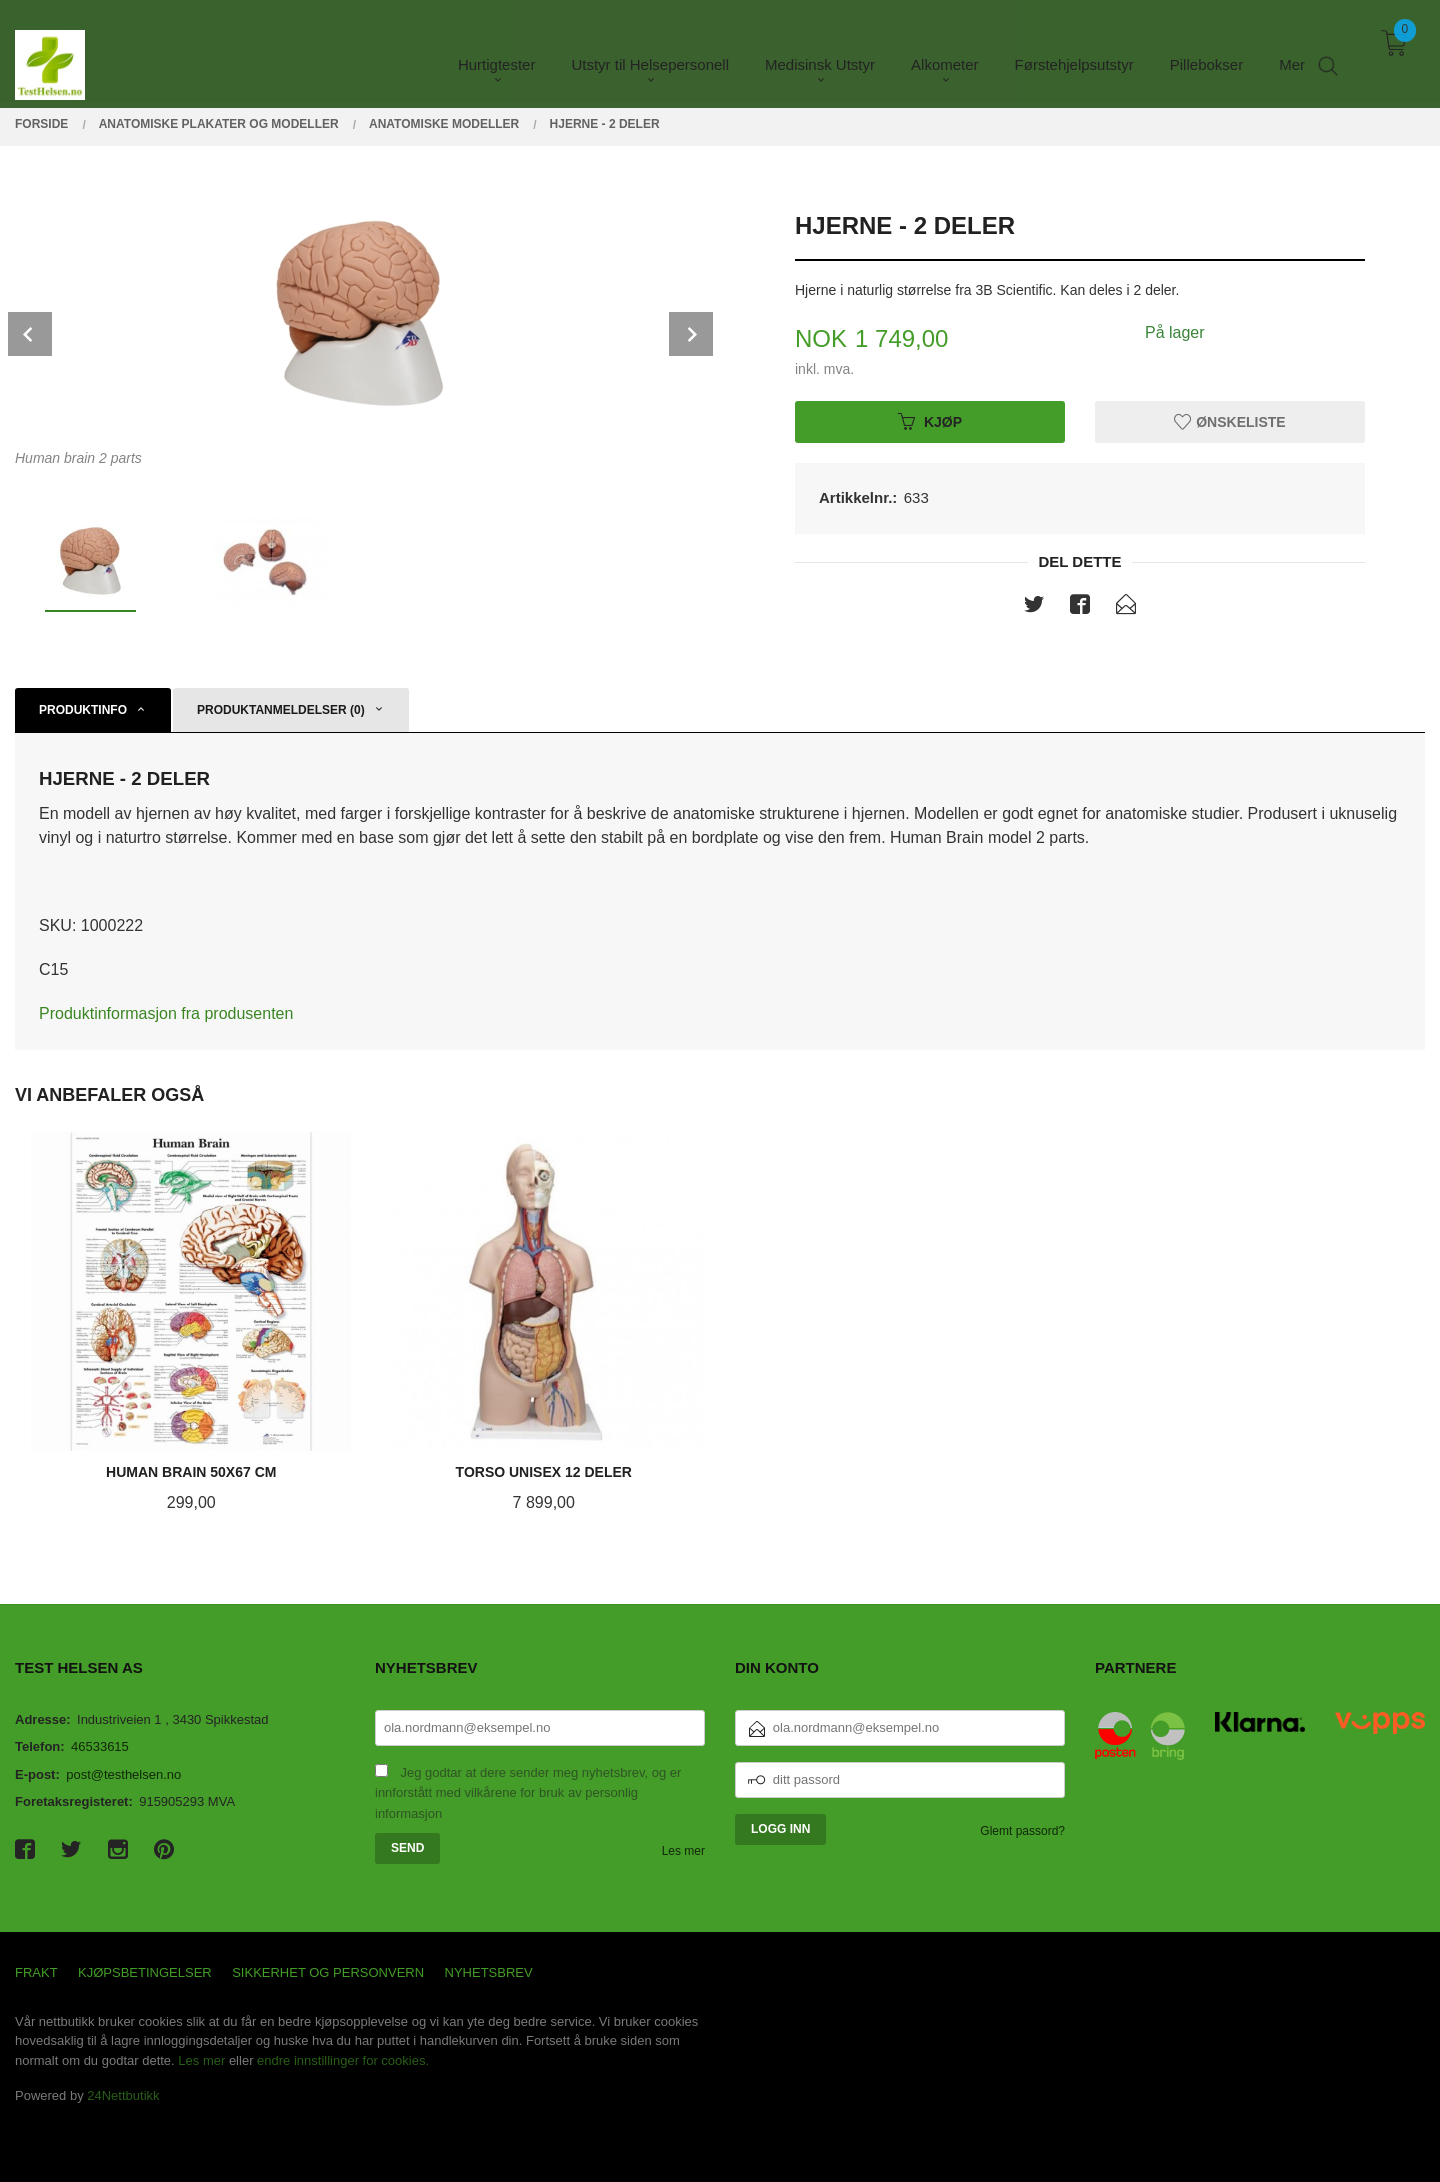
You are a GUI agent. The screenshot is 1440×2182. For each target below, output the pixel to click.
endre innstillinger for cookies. (343, 2060)
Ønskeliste (1229, 421)
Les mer (683, 1851)
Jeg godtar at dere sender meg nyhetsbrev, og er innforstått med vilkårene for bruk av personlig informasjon (528, 1793)
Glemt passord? (1022, 1831)
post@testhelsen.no (123, 1774)
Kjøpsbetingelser (145, 1972)
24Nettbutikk (123, 2095)
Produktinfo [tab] (83, 710)
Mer (1292, 50)
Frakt (36, 1972)
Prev (30, 334)
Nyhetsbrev (489, 1972)
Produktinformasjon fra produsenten (166, 1013)
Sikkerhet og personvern (328, 1972)
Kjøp (930, 421)
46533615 (100, 1746)
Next (691, 334)
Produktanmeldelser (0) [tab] (281, 710)
